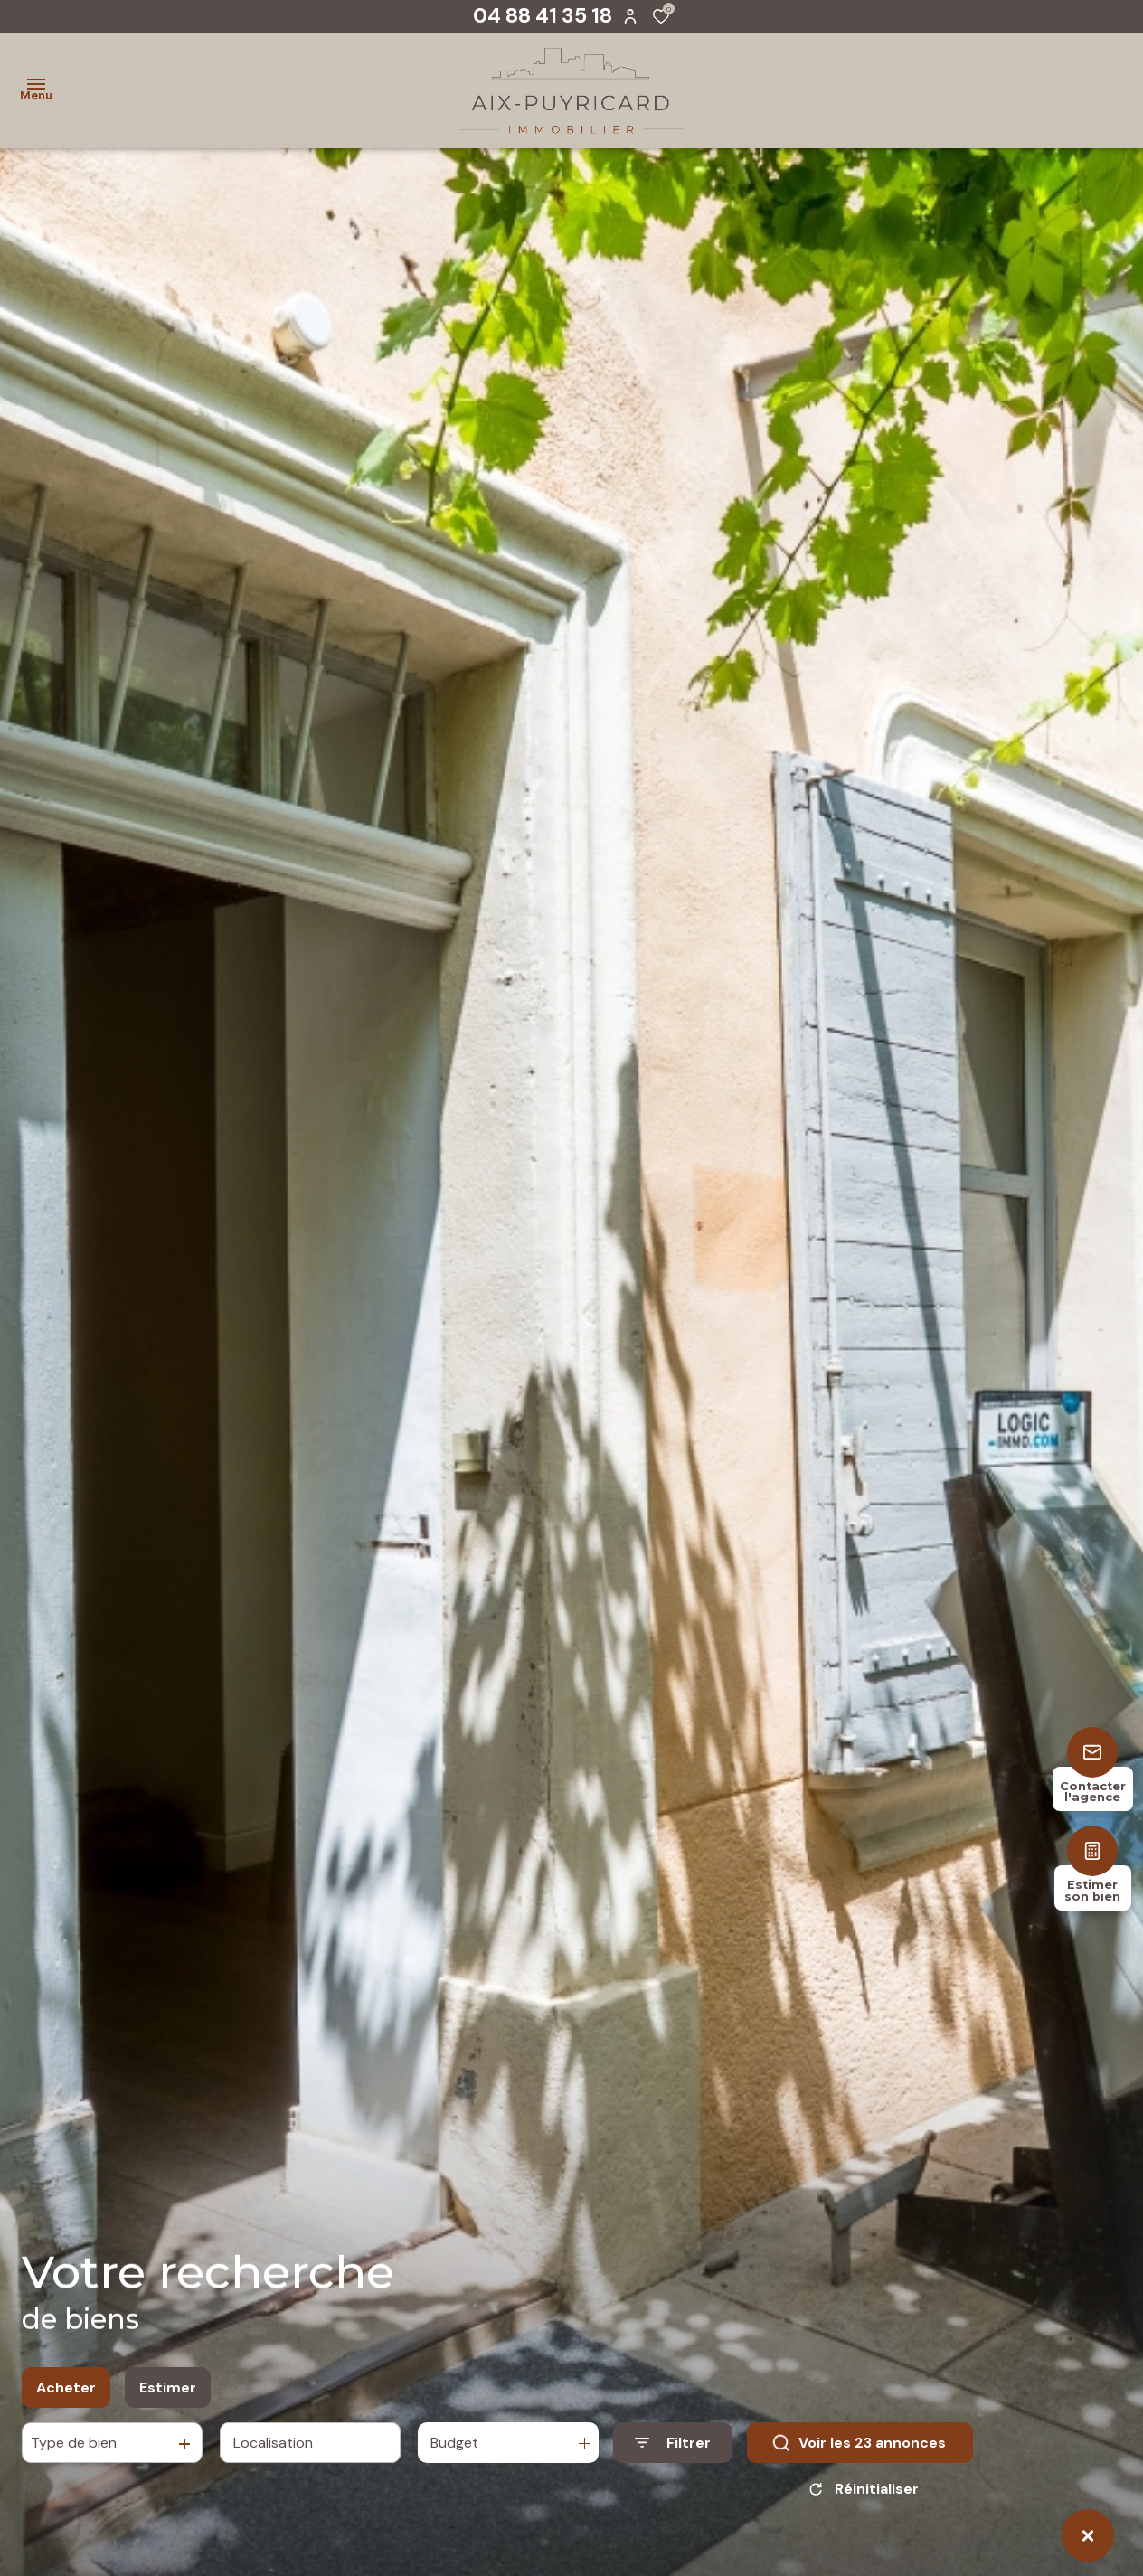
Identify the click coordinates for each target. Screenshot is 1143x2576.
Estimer (167, 2389)
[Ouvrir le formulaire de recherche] (672, 2445)
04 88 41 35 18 (542, 15)
